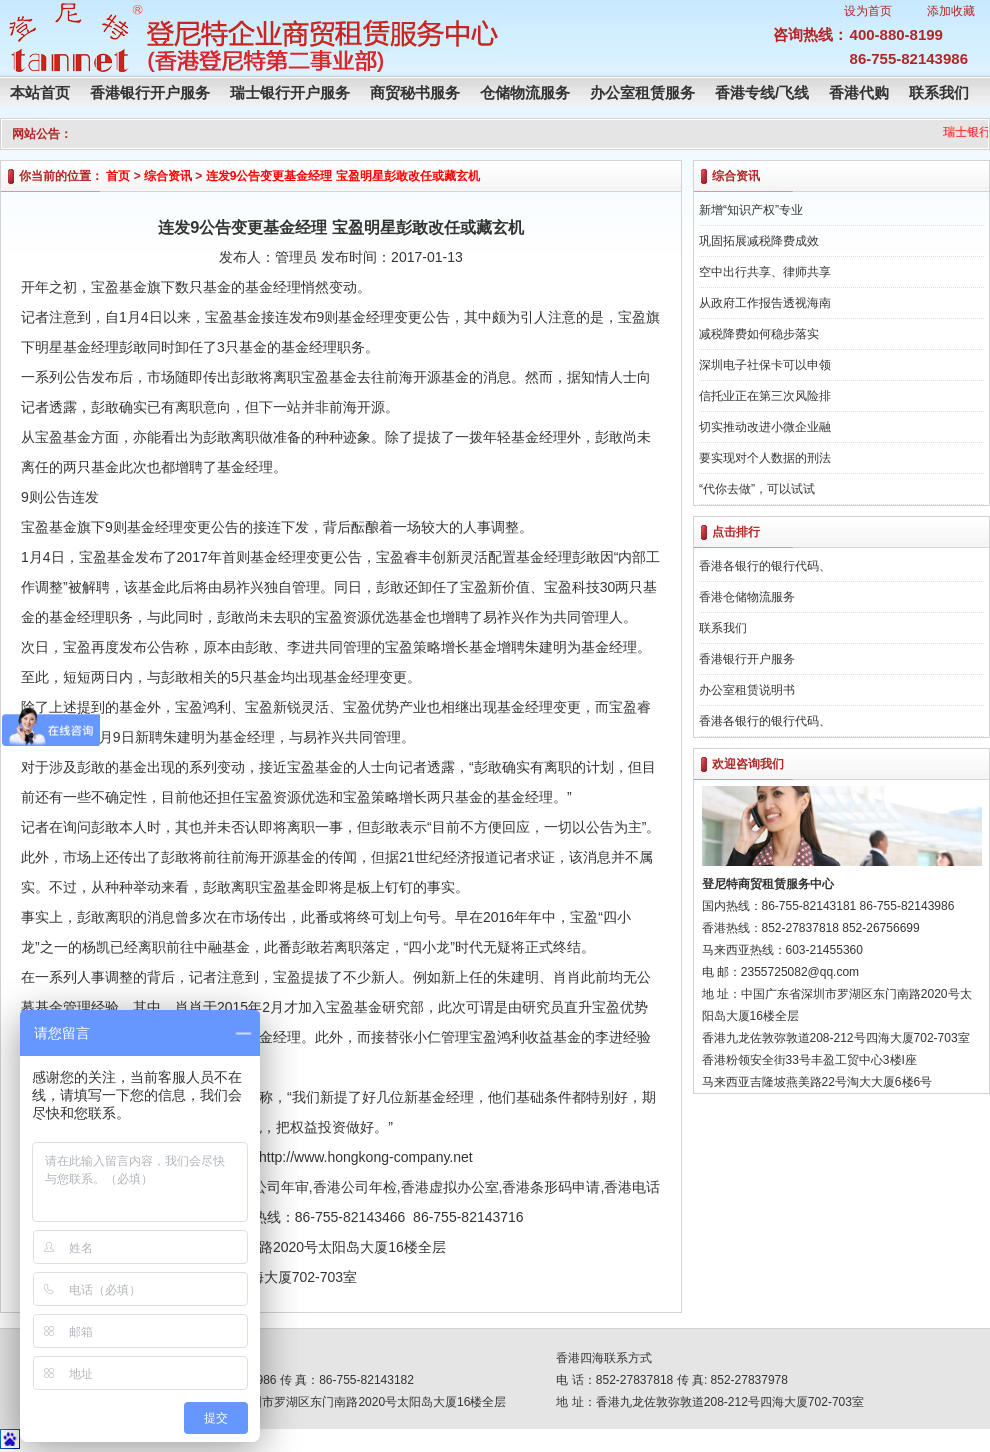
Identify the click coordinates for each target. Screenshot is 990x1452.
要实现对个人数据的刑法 (765, 458)
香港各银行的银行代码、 (765, 566)
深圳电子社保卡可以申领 (765, 365)
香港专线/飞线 (762, 92)
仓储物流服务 (525, 92)
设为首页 (868, 11)
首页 (118, 176)
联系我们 (939, 92)
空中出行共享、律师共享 (765, 272)
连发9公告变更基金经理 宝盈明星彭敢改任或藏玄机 (343, 176)
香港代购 (859, 92)
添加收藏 (951, 11)
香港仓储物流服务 (747, 597)
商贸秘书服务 (415, 92)
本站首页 (40, 92)
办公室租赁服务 (642, 92)
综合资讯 (168, 176)
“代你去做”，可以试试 (757, 489)
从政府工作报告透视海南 (765, 303)
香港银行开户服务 (150, 92)
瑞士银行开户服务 (290, 92)
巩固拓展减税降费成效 (759, 241)
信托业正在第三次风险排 (765, 396)
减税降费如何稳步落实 (759, 334)
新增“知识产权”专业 (751, 210)
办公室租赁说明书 (747, 690)
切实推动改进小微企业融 (765, 427)
